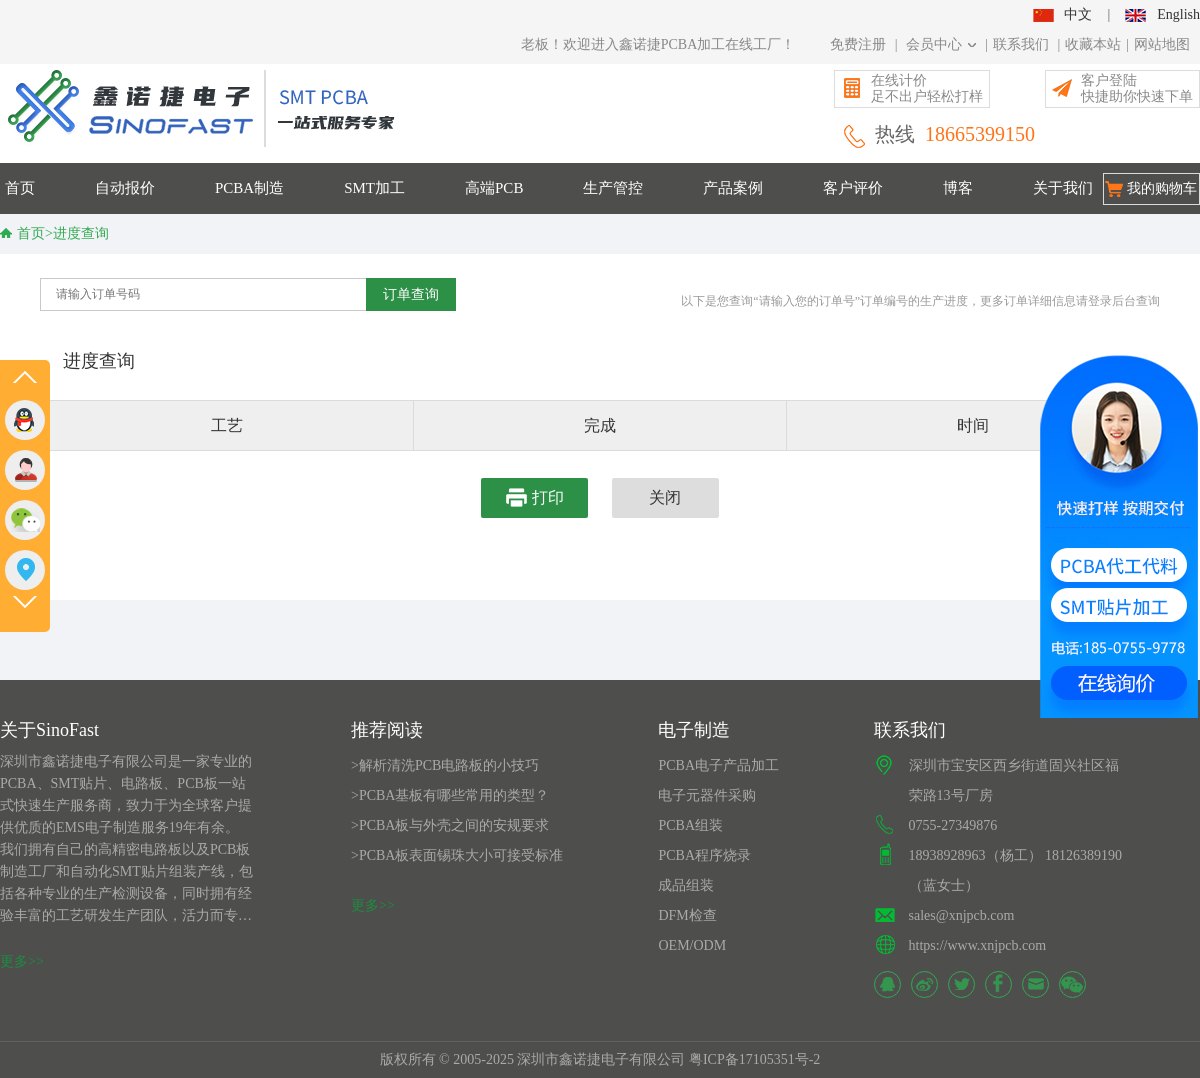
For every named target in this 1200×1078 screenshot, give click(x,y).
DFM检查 (687, 915)
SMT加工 (374, 188)
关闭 (665, 497)
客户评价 (853, 188)
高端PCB (494, 188)
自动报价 (125, 188)
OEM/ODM (692, 945)
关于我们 (1063, 188)
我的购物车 (1162, 188)
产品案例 (733, 188)
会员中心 (941, 44)
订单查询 (411, 294)
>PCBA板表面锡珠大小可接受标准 (457, 855)
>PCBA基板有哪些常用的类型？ (450, 795)
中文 (1062, 14)
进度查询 (81, 233)
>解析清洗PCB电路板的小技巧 (445, 765)
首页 (20, 188)
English (1162, 14)
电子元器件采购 (707, 795)
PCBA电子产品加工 (718, 765)
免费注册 (858, 44)
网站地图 (1162, 44)
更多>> (22, 961)
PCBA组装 (690, 825)
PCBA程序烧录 (704, 855)
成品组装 (686, 885)
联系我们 (1021, 44)
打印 (535, 497)
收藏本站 (1093, 44)
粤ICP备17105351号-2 (754, 1059)
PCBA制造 (249, 188)
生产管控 (613, 188)
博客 (958, 188)
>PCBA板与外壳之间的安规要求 (450, 825)
